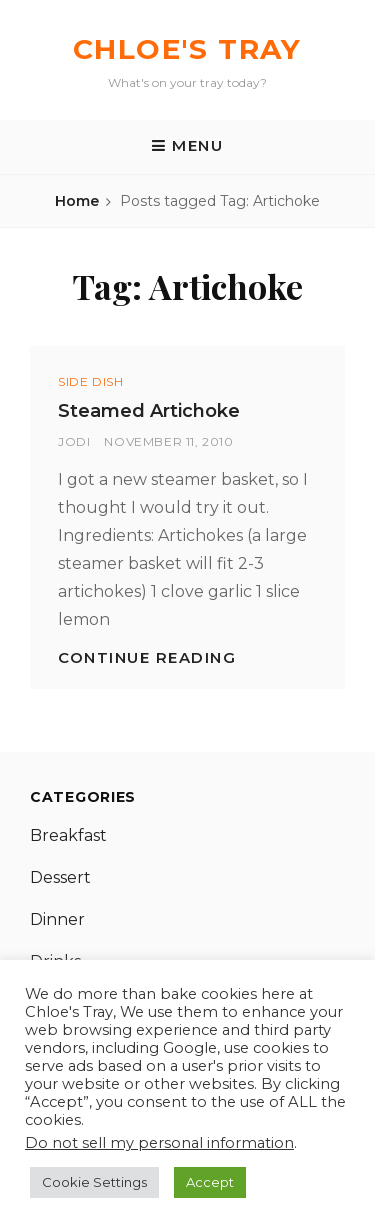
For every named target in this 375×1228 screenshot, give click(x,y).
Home (77, 201)
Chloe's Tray (187, 49)
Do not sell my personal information (159, 1143)
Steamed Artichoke (149, 411)
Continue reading (147, 657)
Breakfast (68, 835)
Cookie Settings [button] (94, 1182)
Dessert (60, 877)
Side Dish (90, 381)
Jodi (74, 441)
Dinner (57, 919)
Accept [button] (210, 1182)
